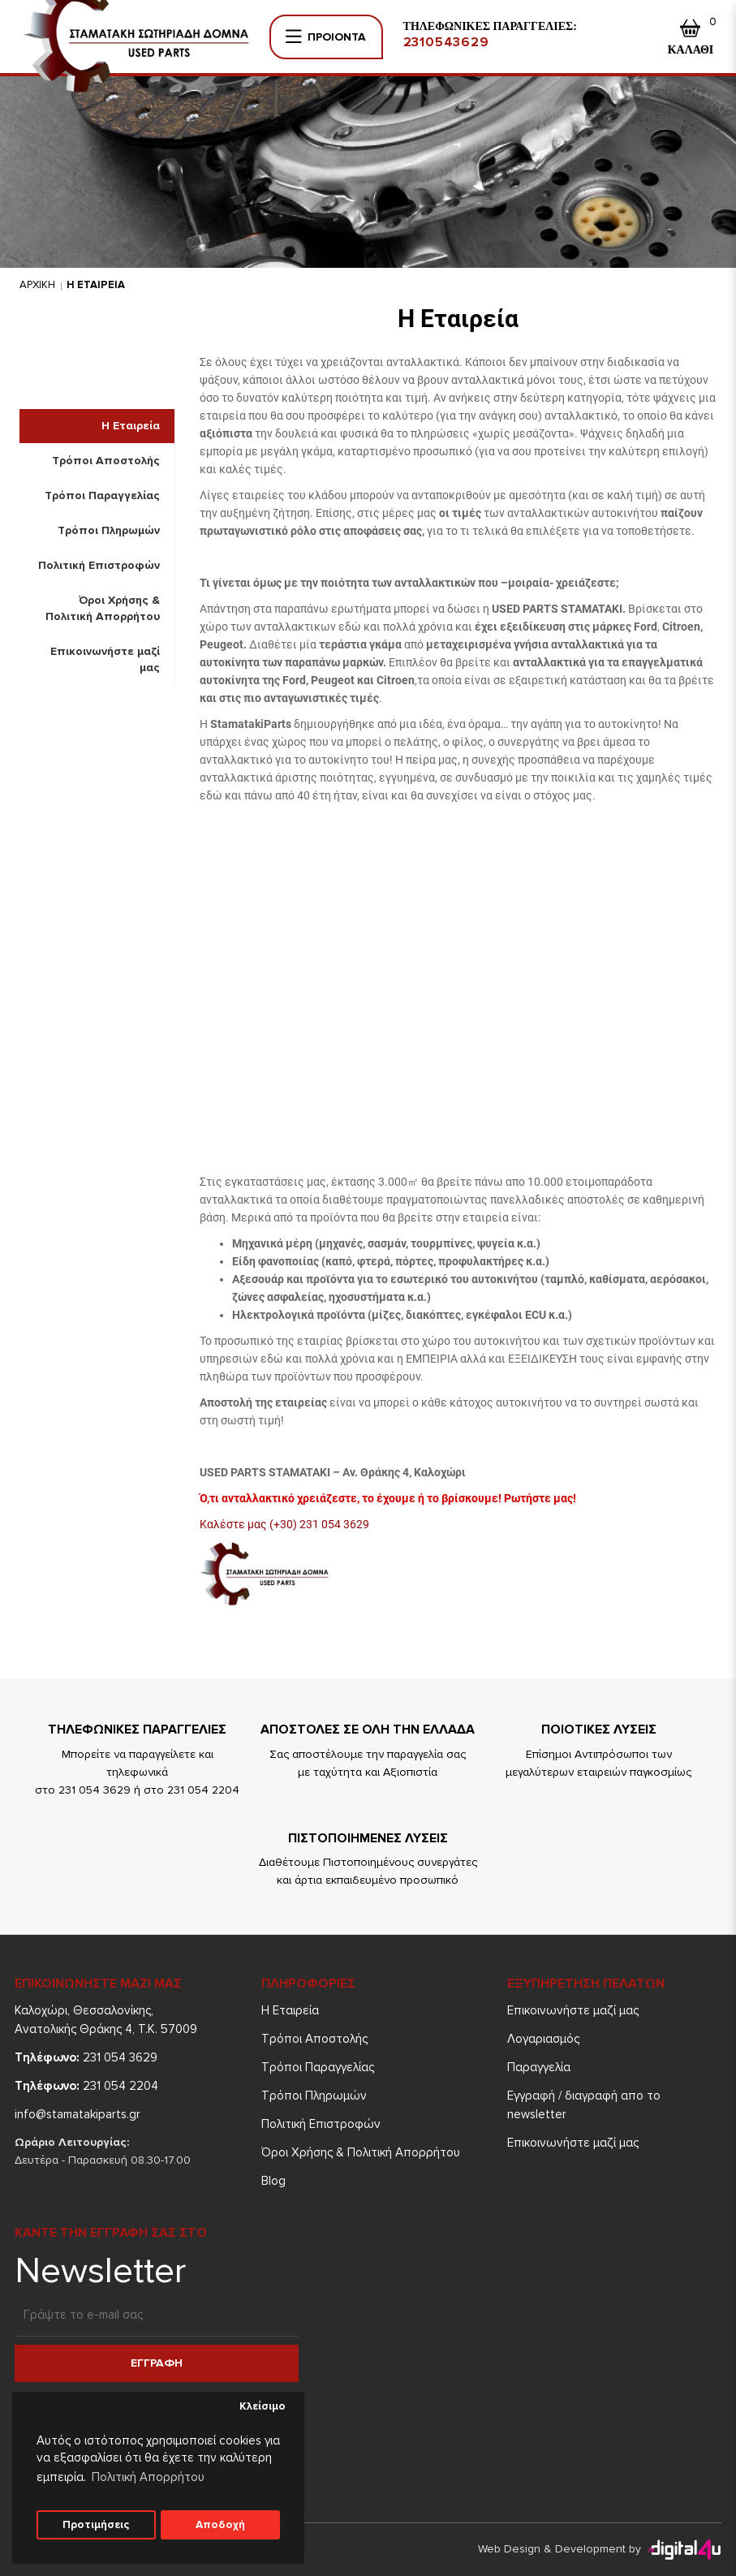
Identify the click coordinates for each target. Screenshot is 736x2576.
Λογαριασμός (543, 2038)
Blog (273, 2180)
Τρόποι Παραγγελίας (102, 495)
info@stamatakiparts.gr (77, 2114)
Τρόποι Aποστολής (106, 460)
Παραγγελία (538, 2067)
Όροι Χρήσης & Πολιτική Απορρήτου (102, 608)
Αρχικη (37, 284)
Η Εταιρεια (96, 284)
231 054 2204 (86, 2085)
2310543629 (446, 42)
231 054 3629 (86, 2057)
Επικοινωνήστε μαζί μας (105, 659)
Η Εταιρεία (130, 426)
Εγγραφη (157, 2363)
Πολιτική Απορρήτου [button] (148, 2477)
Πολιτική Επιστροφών (99, 565)
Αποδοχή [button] (220, 2524)
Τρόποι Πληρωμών (109, 530)
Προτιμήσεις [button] (95, 2524)
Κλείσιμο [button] (262, 2406)
